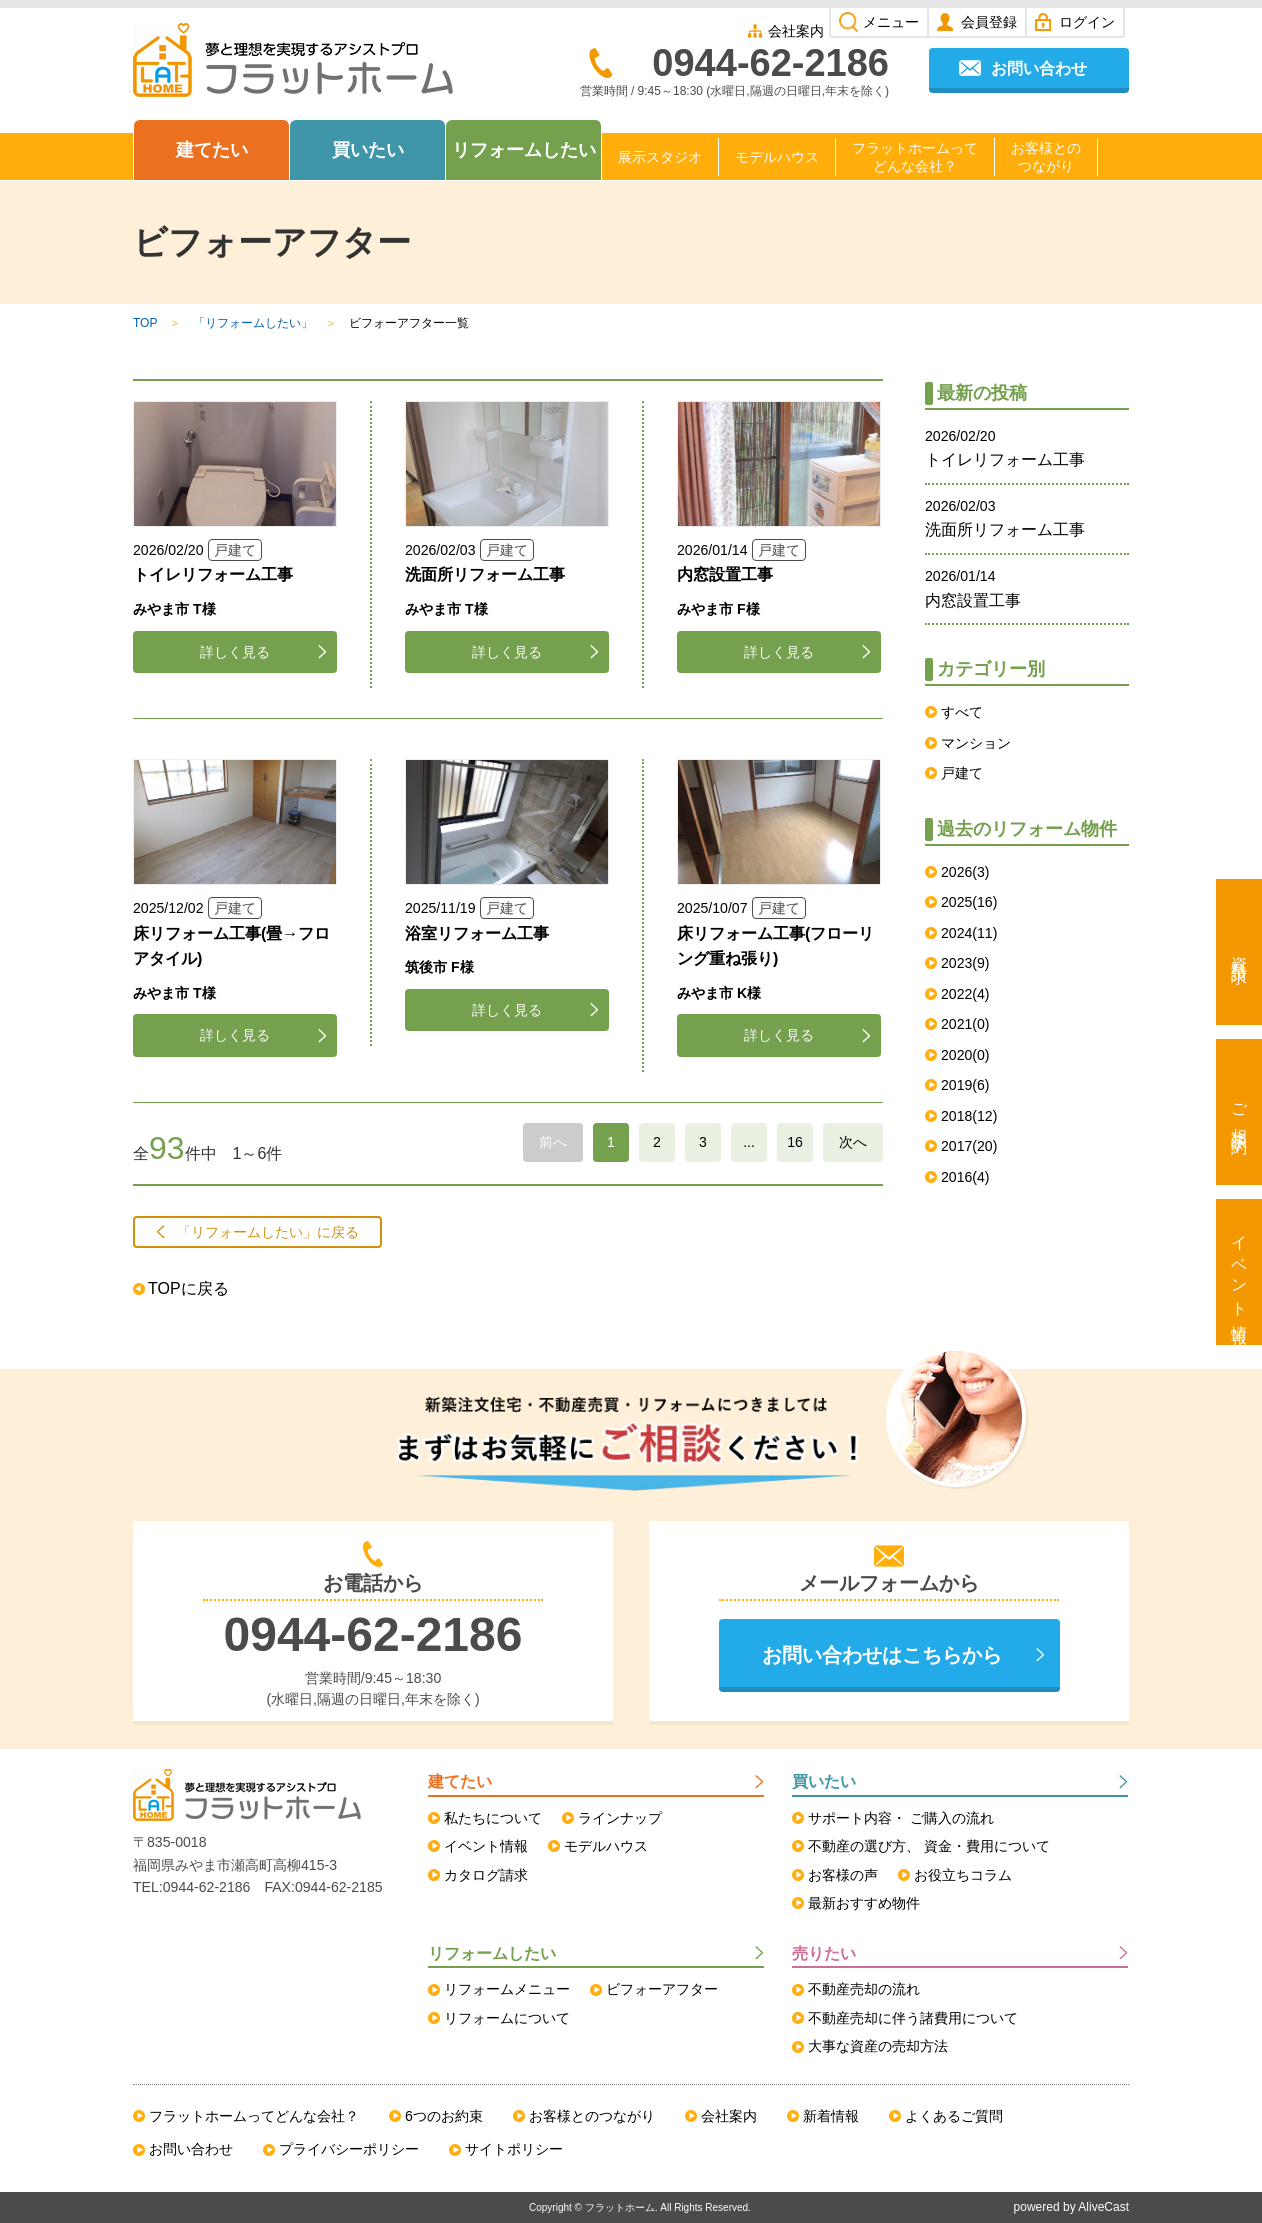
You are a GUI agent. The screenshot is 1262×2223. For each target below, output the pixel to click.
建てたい (212, 150)
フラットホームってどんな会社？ (915, 157)
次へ (853, 1142)
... (749, 1142)
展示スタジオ (660, 157)
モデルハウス (777, 157)
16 (795, 1142)
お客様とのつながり (1046, 157)
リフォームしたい (524, 150)
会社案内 (796, 31)
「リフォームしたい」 (253, 323)
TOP (145, 323)
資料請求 (1239, 952)
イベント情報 (1239, 1272)
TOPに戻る (188, 1288)
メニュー (891, 22)
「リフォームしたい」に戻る (268, 1232)
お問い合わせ (1039, 68)
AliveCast (1103, 2207)
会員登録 (989, 22)
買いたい (368, 150)
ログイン (1087, 22)
